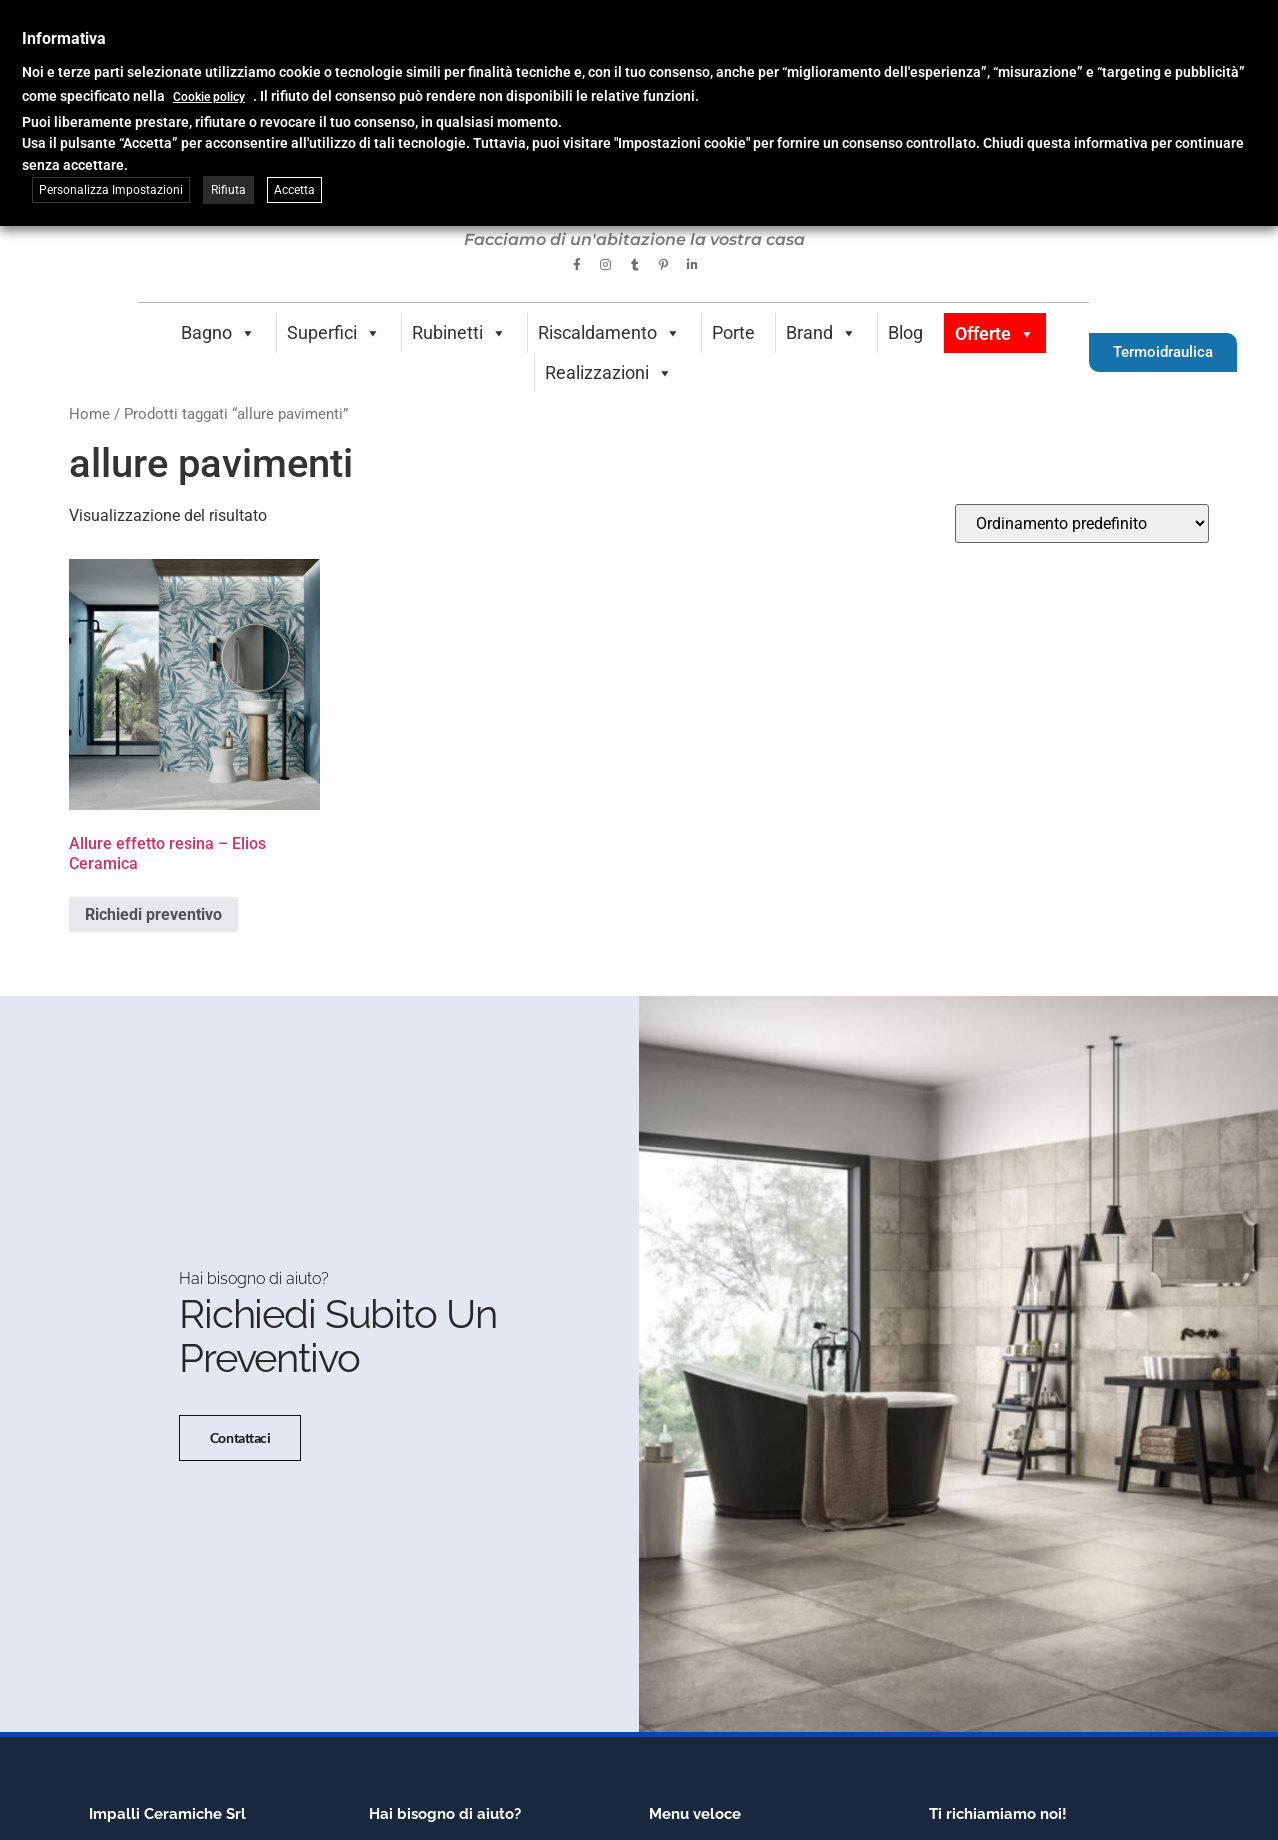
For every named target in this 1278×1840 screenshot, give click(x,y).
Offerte (995, 333)
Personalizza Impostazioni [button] (111, 190)
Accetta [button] (294, 190)
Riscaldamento (609, 332)
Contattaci (240, 1437)
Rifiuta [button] (228, 190)
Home (89, 414)
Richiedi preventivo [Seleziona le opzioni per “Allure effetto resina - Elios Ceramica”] (153, 914)
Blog (905, 332)
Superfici (334, 332)
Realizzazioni (609, 372)
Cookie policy (209, 97)
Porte (733, 332)
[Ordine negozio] (1082, 523)
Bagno (218, 332)
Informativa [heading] (64, 38)
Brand (821, 332)
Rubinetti (459, 332)
